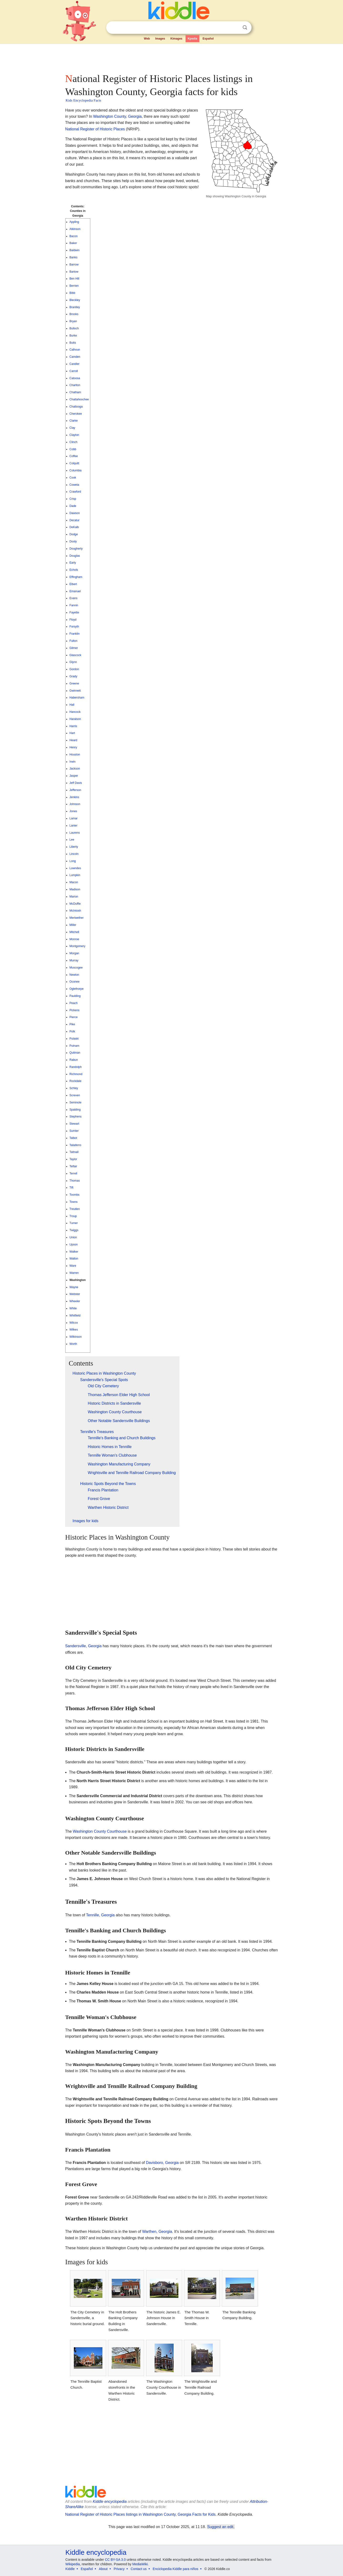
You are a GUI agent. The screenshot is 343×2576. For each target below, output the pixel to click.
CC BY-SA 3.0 (115, 2559)
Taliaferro (75, 1145)
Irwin (73, 761)
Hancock (75, 712)
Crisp (73, 498)
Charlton (75, 385)
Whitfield (75, 1315)
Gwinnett (75, 690)
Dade (73, 506)
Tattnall (74, 1152)
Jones (73, 811)
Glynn (73, 662)
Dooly (73, 541)
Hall (72, 704)
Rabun (74, 1059)
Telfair (73, 1166)
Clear (235, 28)
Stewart (74, 1123)
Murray (74, 960)
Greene (74, 683)
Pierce (74, 1017)
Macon (74, 882)
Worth (73, 1344)
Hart (72, 733)
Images (160, 38)
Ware (73, 1265)
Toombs (75, 1194)
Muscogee (76, 967)
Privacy (119, 2569)
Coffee (74, 456)
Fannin (74, 605)
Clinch (73, 442)
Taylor (73, 1159)
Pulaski (74, 1038)
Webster (75, 1294)
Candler (75, 364)
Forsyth (74, 626)
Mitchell (74, 932)
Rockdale (75, 1081)
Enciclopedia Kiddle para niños (175, 2569)
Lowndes (75, 868)
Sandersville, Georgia (83, 1646)
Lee (72, 839)
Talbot (73, 1138)
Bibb (72, 293)
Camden (75, 356)
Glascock (75, 655)
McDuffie (75, 903)
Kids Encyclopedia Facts (83, 100)
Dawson (75, 513)
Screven (75, 1095)
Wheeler (75, 1301)
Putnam (74, 1045)
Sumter (74, 1130)
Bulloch (74, 328)
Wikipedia (73, 2564)
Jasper (74, 775)
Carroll (74, 371)
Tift (71, 1187)
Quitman (75, 1052)
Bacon (74, 236)
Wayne (74, 1287)
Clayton (74, 435)
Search (245, 27)
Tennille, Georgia (100, 1915)
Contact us (139, 2569)
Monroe (74, 939)
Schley (74, 1088)
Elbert (73, 584)
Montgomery (78, 946)
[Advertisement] (171, 57)
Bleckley (75, 300)
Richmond (76, 1074)
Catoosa (75, 378)
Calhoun (75, 349)
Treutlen (75, 1209)
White (73, 1308)
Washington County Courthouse (100, 1831)
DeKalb (74, 527)
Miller (73, 925)
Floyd (73, 619)
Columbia (76, 470)
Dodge (74, 534)
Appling (74, 222)
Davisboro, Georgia (162, 2163)
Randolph (76, 1067)
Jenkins (74, 797)
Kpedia (192, 38)
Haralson (75, 719)
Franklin (75, 633)
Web (147, 38)
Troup (73, 1216)
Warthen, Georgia (157, 2231)
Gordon (74, 669)
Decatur (75, 520)
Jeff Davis (76, 783)
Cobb (73, 449)
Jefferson (75, 790)
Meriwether (77, 917)
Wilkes (74, 1329)
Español (208, 38)
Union (73, 1237)
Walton (74, 1258)
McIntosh (75, 910)
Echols (74, 569)
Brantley (75, 307)
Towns (74, 1202)
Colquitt (74, 463)
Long (73, 861)
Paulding (75, 996)
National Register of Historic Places (95, 129)
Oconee (75, 981)
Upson (74, 1244)
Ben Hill (74, 278)
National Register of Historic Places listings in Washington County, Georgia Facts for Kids (140, 2514)
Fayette (74, 612)
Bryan (73, 321)
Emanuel (75, 591)
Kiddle (70, 2569)
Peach (74, 1003)
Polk (72, 1031)
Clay (72, 427)
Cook (73, 477)
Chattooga (76, 406)
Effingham (76, 577)
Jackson (75, 768)
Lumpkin (75, 875)
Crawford (75, 491)
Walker (74, 1251)
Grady (73, 676)
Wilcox (74, 1322)
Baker (73, 243)
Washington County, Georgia (117, 116)
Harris (73, 726)
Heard (73, 740)
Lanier (73, 825)
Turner (74, 1223)
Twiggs (74, 1230)
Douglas (75, 555)
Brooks (74, 314)
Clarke (74, 420)
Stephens (76, 1116)
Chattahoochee (79, 399)
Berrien (74, 285)
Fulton (73, 641)
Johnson (75, 804)
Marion (74, 896)
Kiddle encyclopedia (109, 2501)
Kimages (176, 38)
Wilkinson (76, 1336)
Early (73, 562)
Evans (73, 598)
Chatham (75, 392)
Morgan (74, 953)
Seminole (75, 1102)
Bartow (74, 271)
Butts (73, 342)
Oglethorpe (77, 988)
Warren (74, 1273)
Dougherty (76, 548)
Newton (74, 974)
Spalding (75, 1109)
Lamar (74, 818)
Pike (72, 1024)
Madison (75, 889)
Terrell (73, 1173)
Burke (73, 335)
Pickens (75, 1010)
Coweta (74, 484)
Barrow (74, 264)
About (103, 2569)
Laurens (75, 832)
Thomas (75, 1180)
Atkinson (75, 229)
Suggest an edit (220, 2527)
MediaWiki (140, 2564)
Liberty (74, 846)
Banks (73, 257)
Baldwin (75, 250)
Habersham (77, 697)
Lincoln (74, 854)
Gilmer (74, 648)
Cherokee (76, 413)
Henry (73, 747)
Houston (75, 754)
